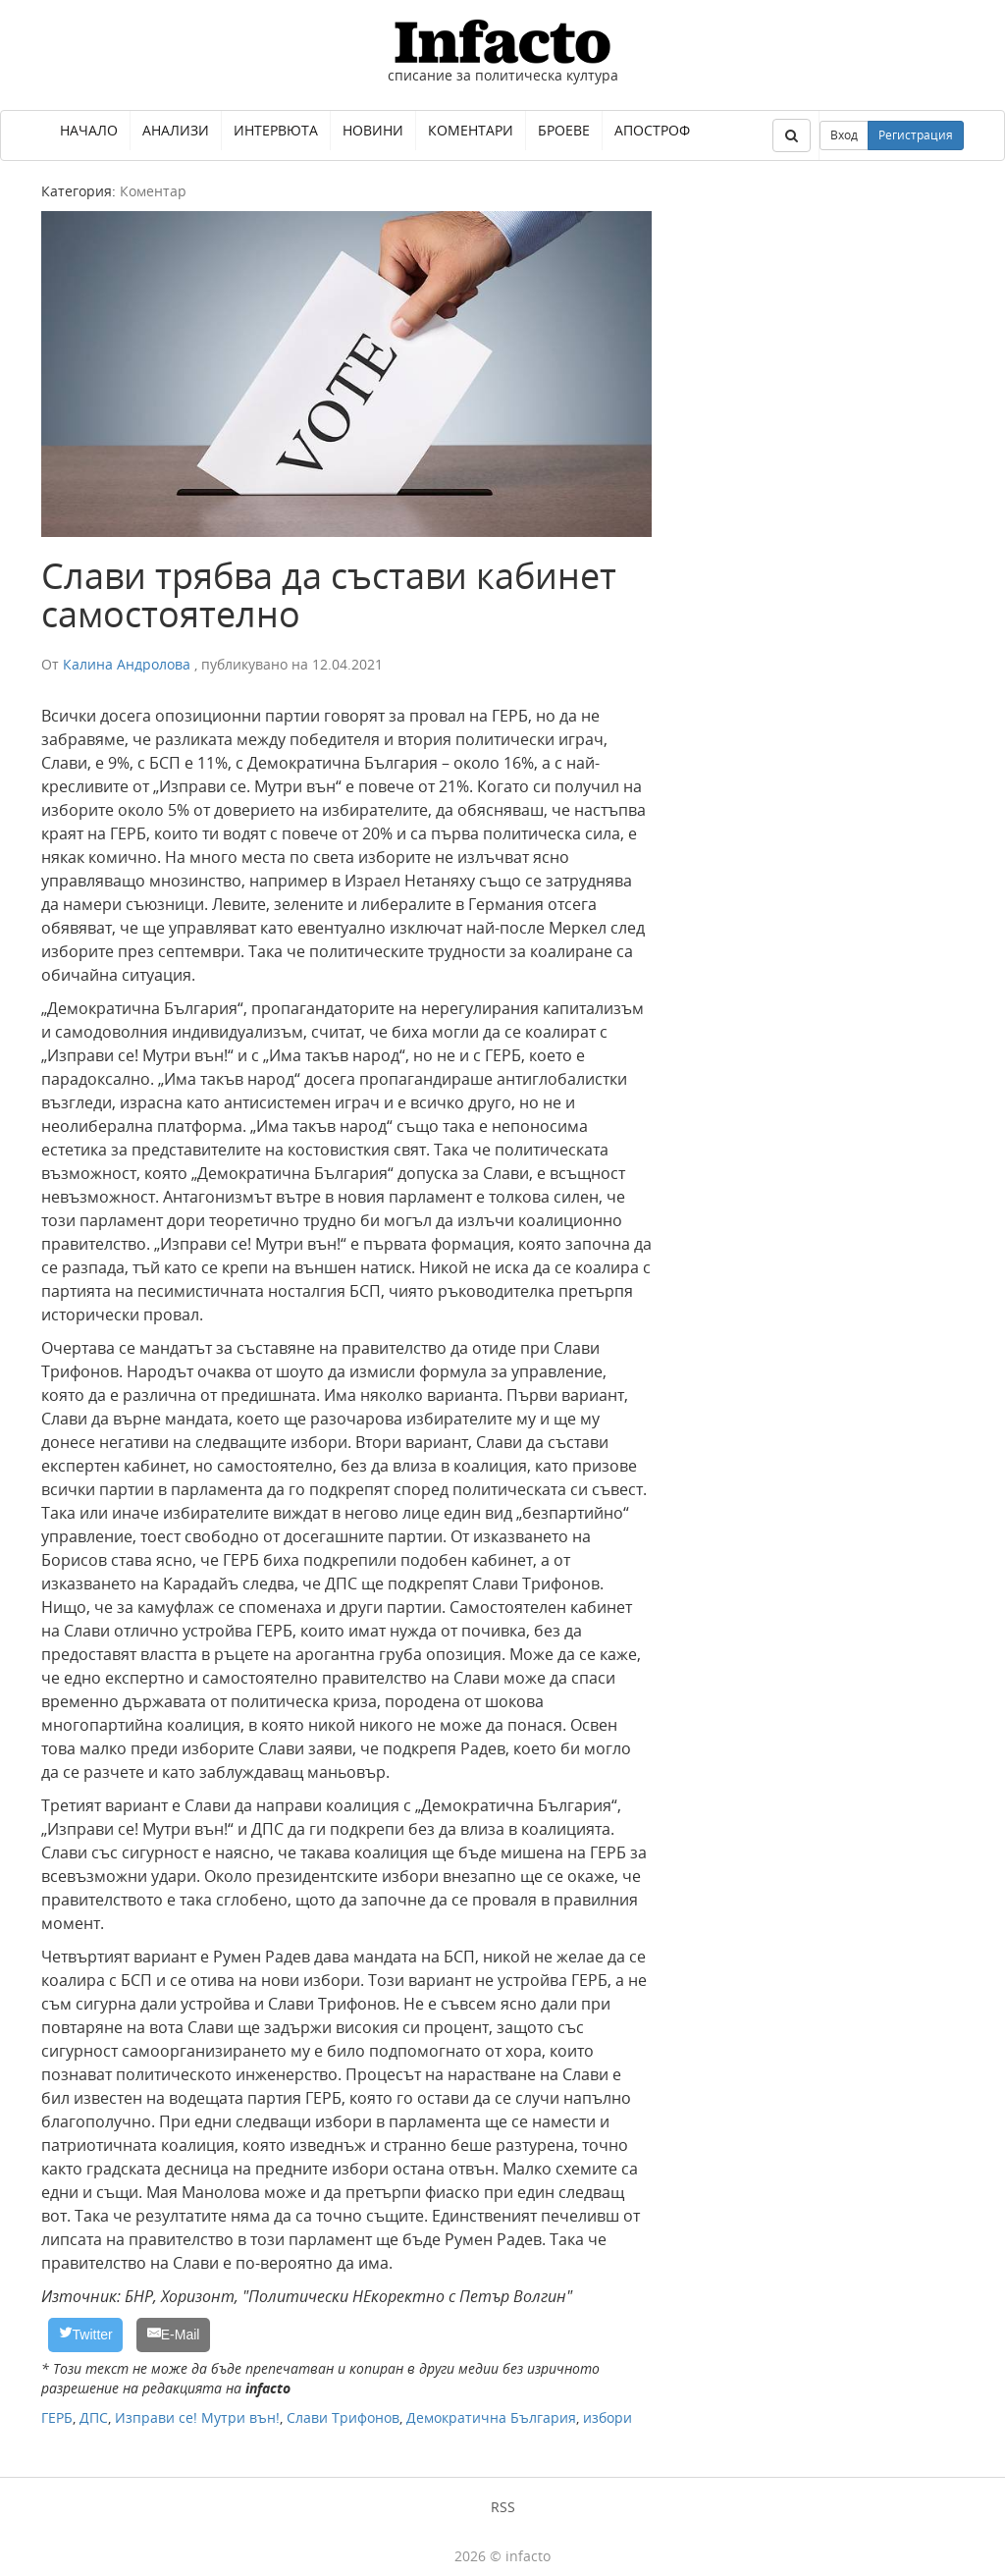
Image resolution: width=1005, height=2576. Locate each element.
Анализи (175, 130)
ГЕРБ (57, 2417)
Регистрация (915, 135)
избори (607, 2417)
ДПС (93, 2417)
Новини (373, 130)
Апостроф (652, 130)
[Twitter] (85, 2335)
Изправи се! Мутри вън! (197, 2417)
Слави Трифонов (343, 2417)
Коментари (470, 130)
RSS (503, 2506)
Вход (844, 135)
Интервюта (276, 130)
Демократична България (491, 2417)
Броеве (564, 130)
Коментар (153, 191)
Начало (89, 130)
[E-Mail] (173, 2335)
